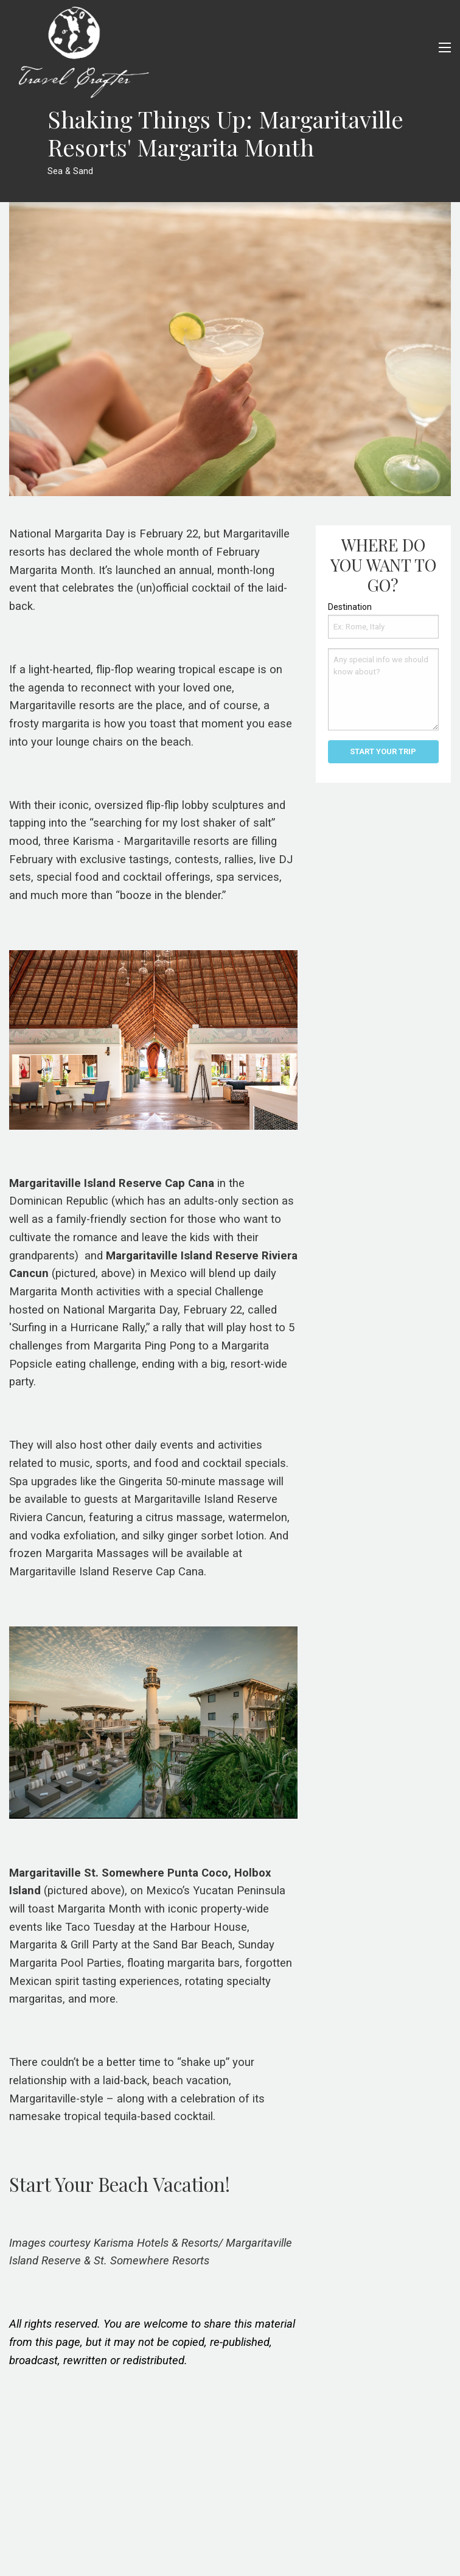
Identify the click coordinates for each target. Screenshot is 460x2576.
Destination (350, 607)
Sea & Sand (70, 171)
